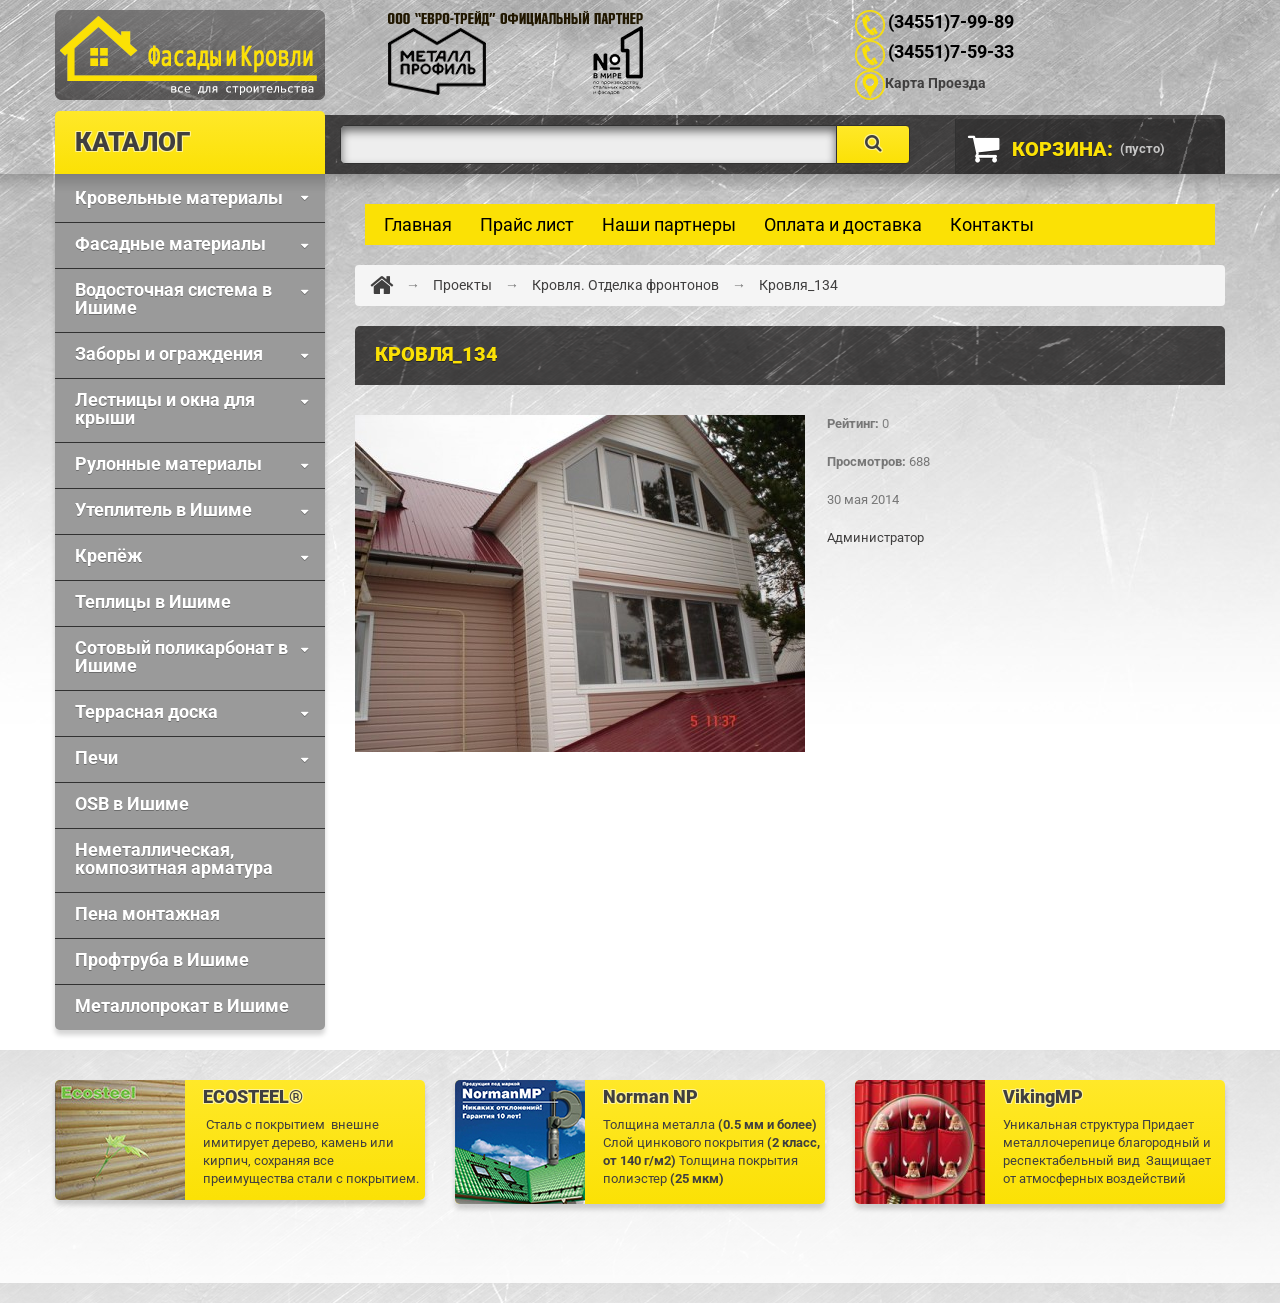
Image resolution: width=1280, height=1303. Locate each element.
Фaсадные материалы (170, 243)
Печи (96, 757)
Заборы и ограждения (169, 353)
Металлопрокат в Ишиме (182, 1005)
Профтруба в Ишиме (162, 959)
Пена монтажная (147, 913)
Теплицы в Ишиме (153, 601)
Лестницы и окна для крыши (165, 408)
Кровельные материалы (179, 197)
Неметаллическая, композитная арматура (174, 858)
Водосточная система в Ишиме (173, 298)
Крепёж (108, 555)
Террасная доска (146, 711)
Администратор (875, 537)
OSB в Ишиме (132, 803)
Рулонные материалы (168, 463)
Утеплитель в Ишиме (163, 509)
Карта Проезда (935, 83)
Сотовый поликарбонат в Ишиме (181, 656)
